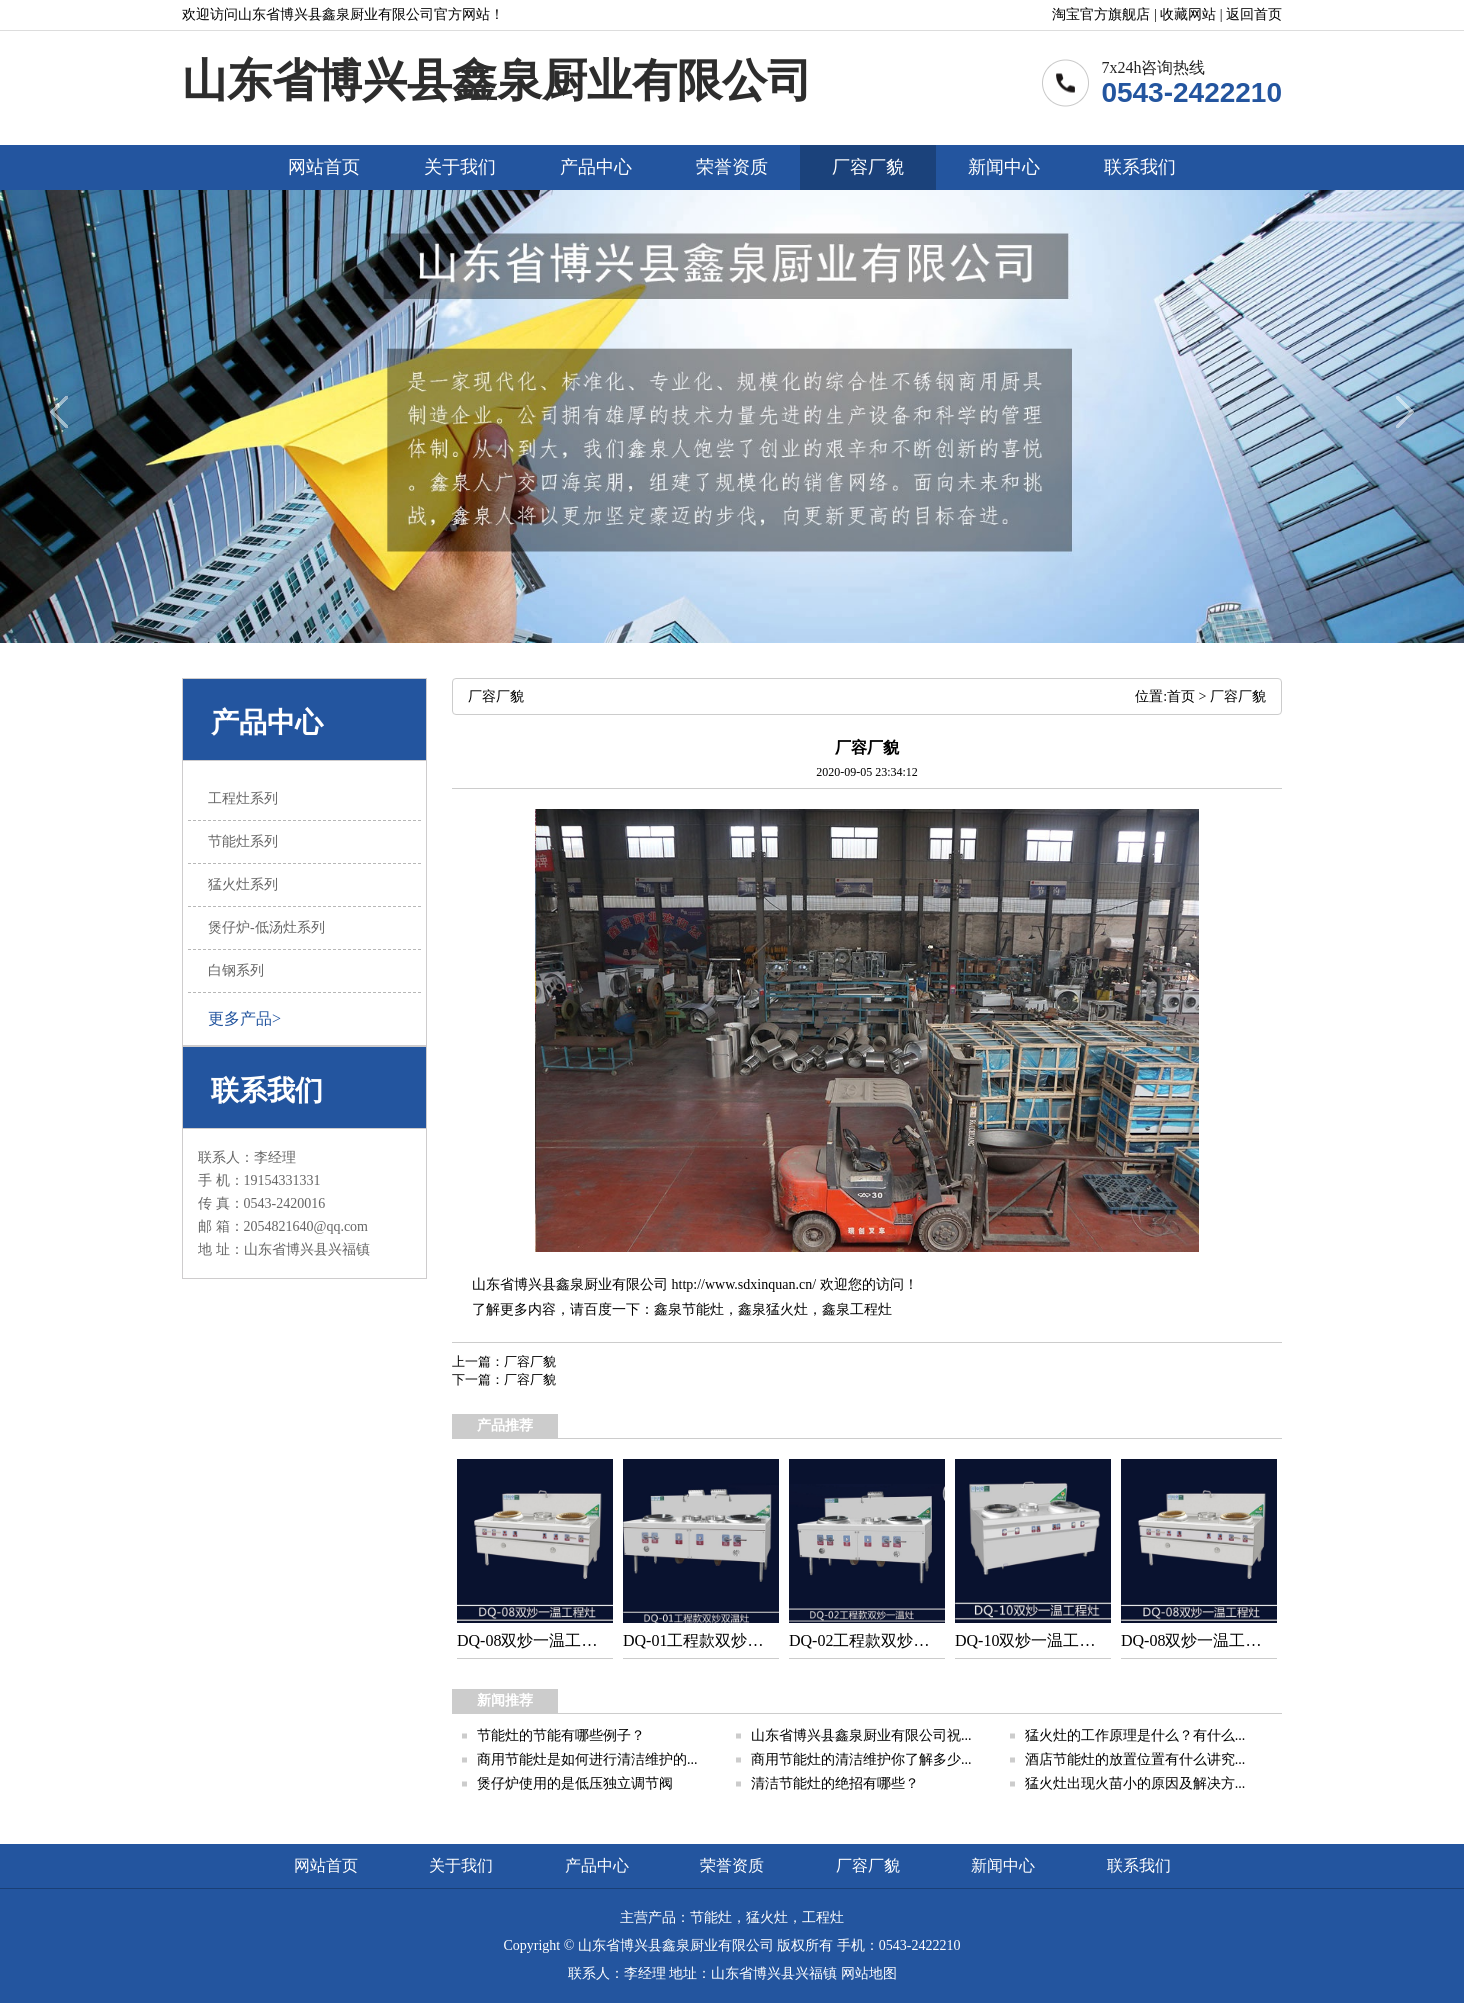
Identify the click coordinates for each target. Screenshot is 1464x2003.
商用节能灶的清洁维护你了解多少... (861, 1759)
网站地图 (869, 1973)
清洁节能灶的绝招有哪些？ (835, 1783)
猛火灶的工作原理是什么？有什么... (1135, 1735)
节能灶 (703, 1309)
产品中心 (596, 167)
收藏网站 (1188, 14)
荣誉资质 (732, 167)
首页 (1181, 696)
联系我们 (1140, 167)
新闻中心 (1004, 167)
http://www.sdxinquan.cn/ (744, 1284)
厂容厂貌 (868, 167)
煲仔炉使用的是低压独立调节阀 (575, 1783)
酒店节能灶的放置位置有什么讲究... (1135, 1759)
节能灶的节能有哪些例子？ (561, 1735)
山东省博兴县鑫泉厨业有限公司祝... (861, 1735)
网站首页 (324, 167)
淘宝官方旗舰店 (1101, 14)
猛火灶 (787, 1309)
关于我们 (460, 167)
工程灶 (871, 1309)
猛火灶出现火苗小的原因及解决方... (1135, 1783)
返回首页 (1254, 14)
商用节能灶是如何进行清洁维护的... (587, 1759)
